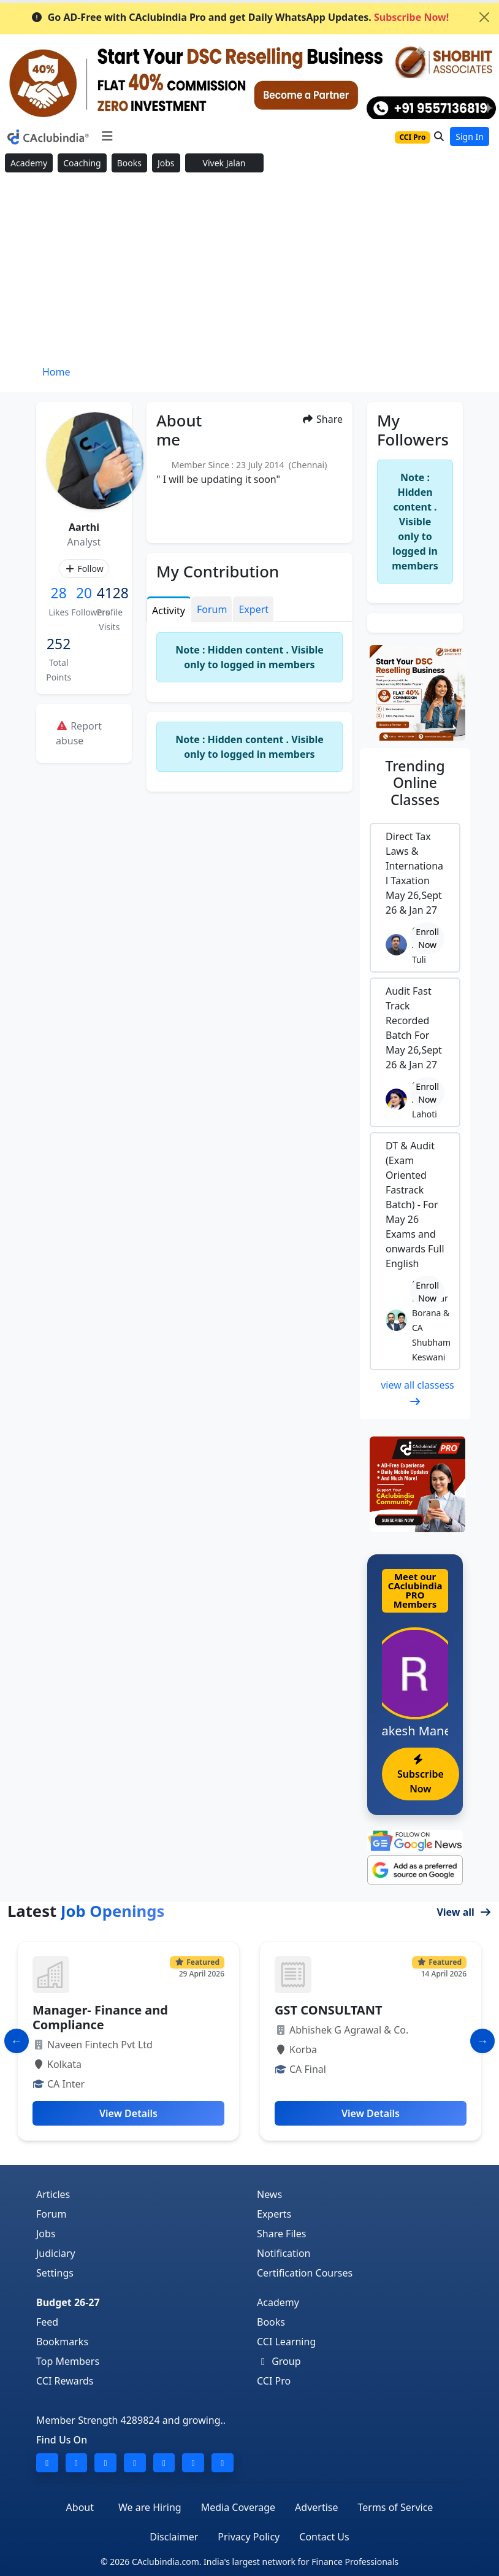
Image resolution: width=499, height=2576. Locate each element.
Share (322, 419)
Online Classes (414, 783)
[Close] (484, 17)
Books (129, 163)
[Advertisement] (249, 269)
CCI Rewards (65, 2381)
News (269, 2194)
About (80, 2507)
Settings (55, 2273)
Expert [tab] (253, 609)
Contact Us (324, 2536)
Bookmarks (62, 2341)
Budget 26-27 (68, 2302)
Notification (284, 2253)
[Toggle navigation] (107, 136)
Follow (83, 568)
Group (279, 2361)
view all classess (417, 1392)
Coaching (82, 163)
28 (59, 593)
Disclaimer (174, 2536)
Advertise (316, 2507)
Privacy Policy (249, 2536)
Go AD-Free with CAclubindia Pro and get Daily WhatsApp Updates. (240, 17)
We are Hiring (149, 2507)
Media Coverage (238, 2507)
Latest (85, 1911)
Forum (51, 2214)
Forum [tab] (212, 609)
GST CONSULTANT (328, 2010)
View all (464, 1912)
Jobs (166, 163)
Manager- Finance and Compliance (100, 2017)
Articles (53, 2194)
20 (84, 593)
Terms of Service (395, 2507)
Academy (28, 163)
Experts (274, 2214)
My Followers (413, 430)
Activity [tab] (168, 610)
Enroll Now (427, 938)
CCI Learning (286, 2341)
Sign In (469, 136)
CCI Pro (274, 2381)
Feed (47, 2322)
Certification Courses (304, 2273)
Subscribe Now (420, 1774)
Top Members (67, 2361)
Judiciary (55, 2253)
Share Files (281, 2233)
